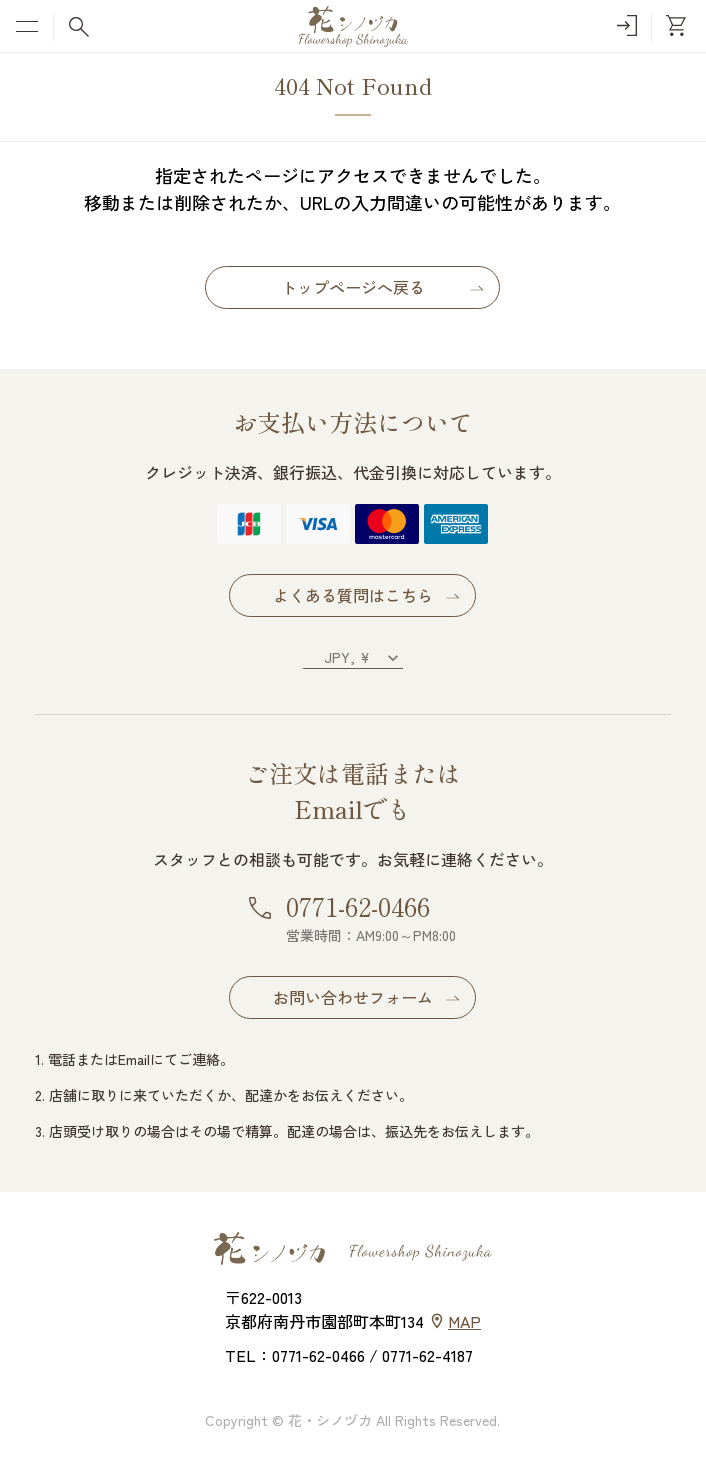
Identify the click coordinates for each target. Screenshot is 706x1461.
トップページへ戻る (353, 287)
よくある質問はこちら (353, 595)
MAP (464, 1321)
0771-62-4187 (427, 1355)
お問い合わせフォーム (353, 997)
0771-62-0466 (358, 905)
